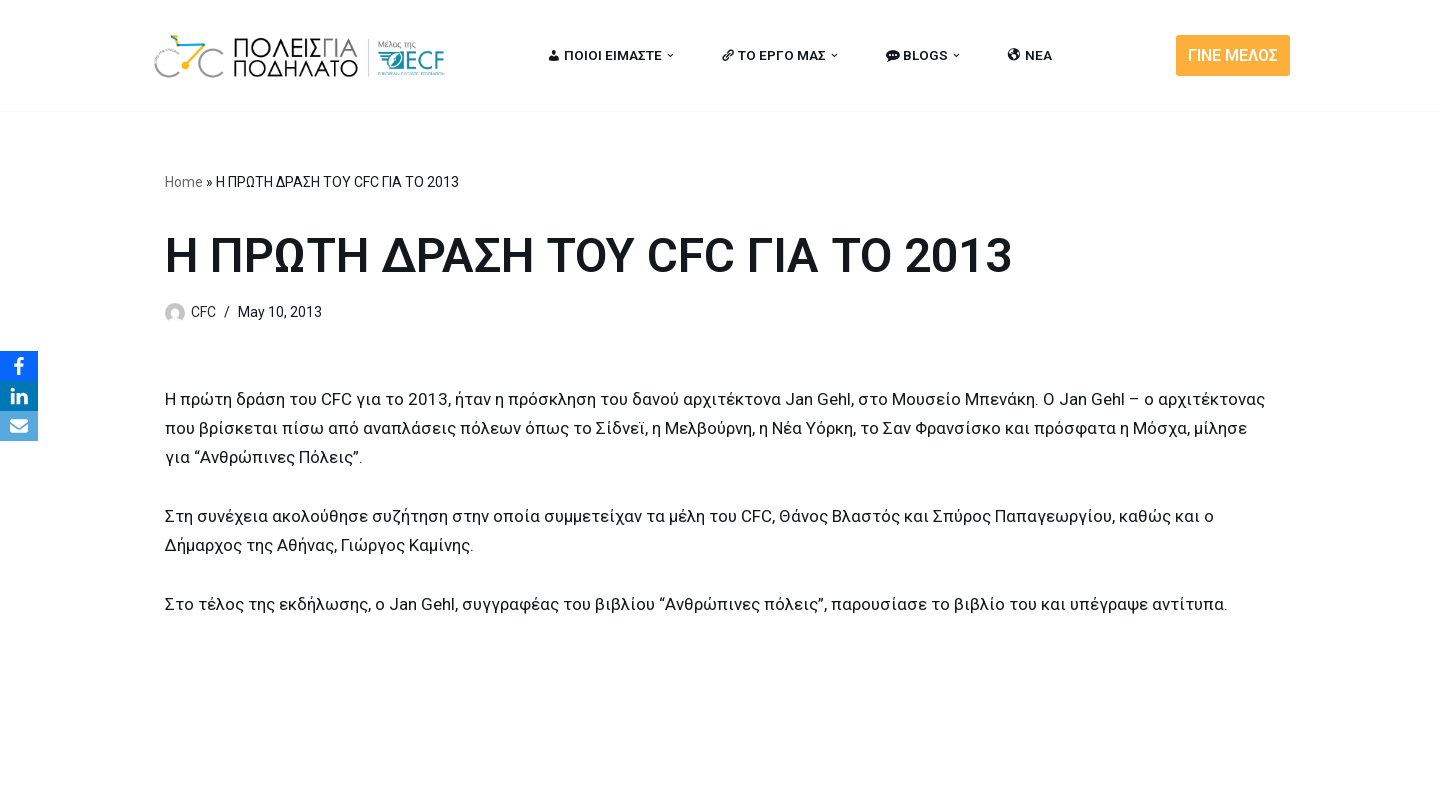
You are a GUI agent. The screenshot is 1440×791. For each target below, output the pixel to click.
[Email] (19, 426)
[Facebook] (19, 366)
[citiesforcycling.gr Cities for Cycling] (305, 55)
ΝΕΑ (1030, 55)
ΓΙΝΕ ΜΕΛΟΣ (1233, 55)
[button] (670, 55)
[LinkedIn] (19, 396)
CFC (203, 312)
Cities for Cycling (214, 765)
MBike (405, 765)
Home (184, 182)
